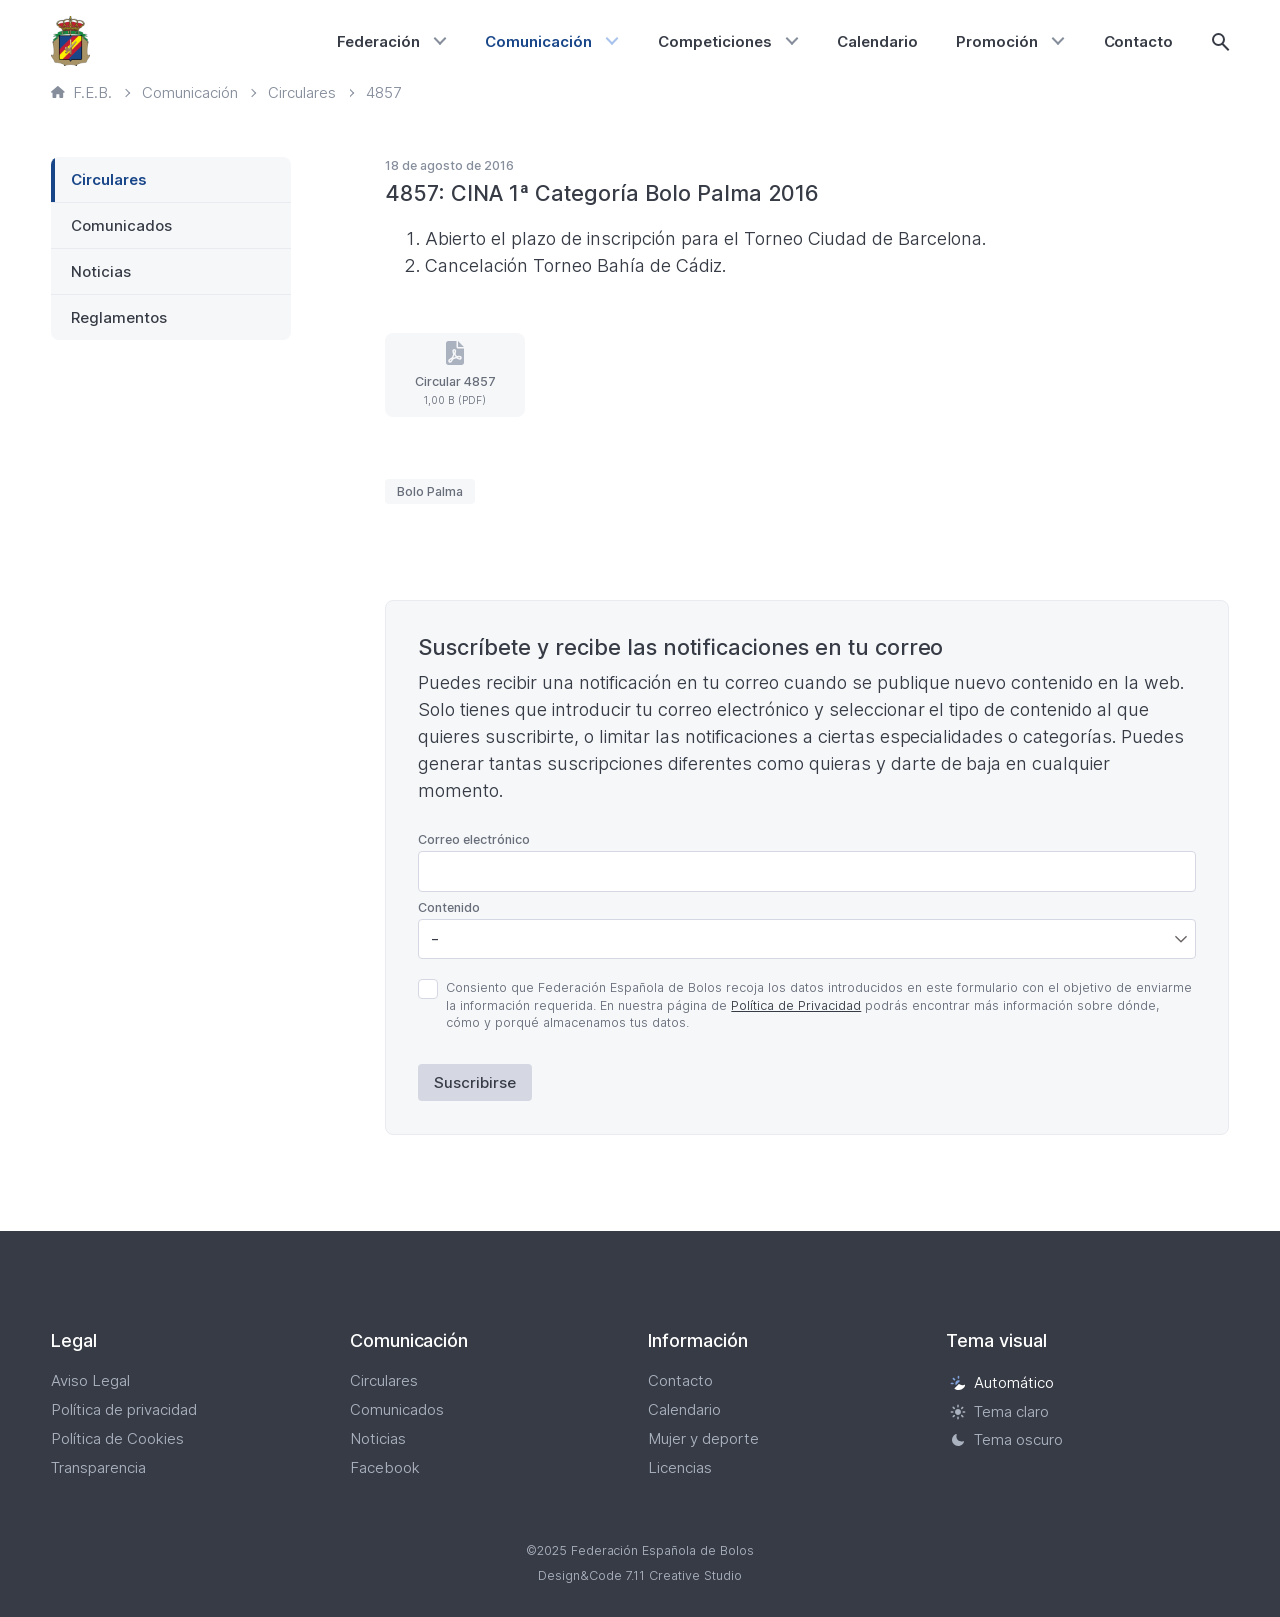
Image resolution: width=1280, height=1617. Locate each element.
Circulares (109, 179)
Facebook (385, 1467)
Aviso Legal (90, 1380)
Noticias (101, 271)
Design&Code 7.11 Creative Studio (640, 1575)
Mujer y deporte (703, 1438)
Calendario (877, 41)
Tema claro (999, 1411)
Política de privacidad (124, 1409)
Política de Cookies (117, 1438)
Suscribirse (475, 1082)
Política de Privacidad (796, 1005)
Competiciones (715, 41)
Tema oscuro (1006, 1440)
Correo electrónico (474, 839)
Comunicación (538, 41)
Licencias (680, 1467)
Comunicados (121, 225)
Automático (1002, 1382)
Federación (378, 41)
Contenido (449, 907)
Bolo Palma (430, 491)
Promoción (997, 41)
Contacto (1139, 41)
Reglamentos (119, 317)
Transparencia (98, 1467)
